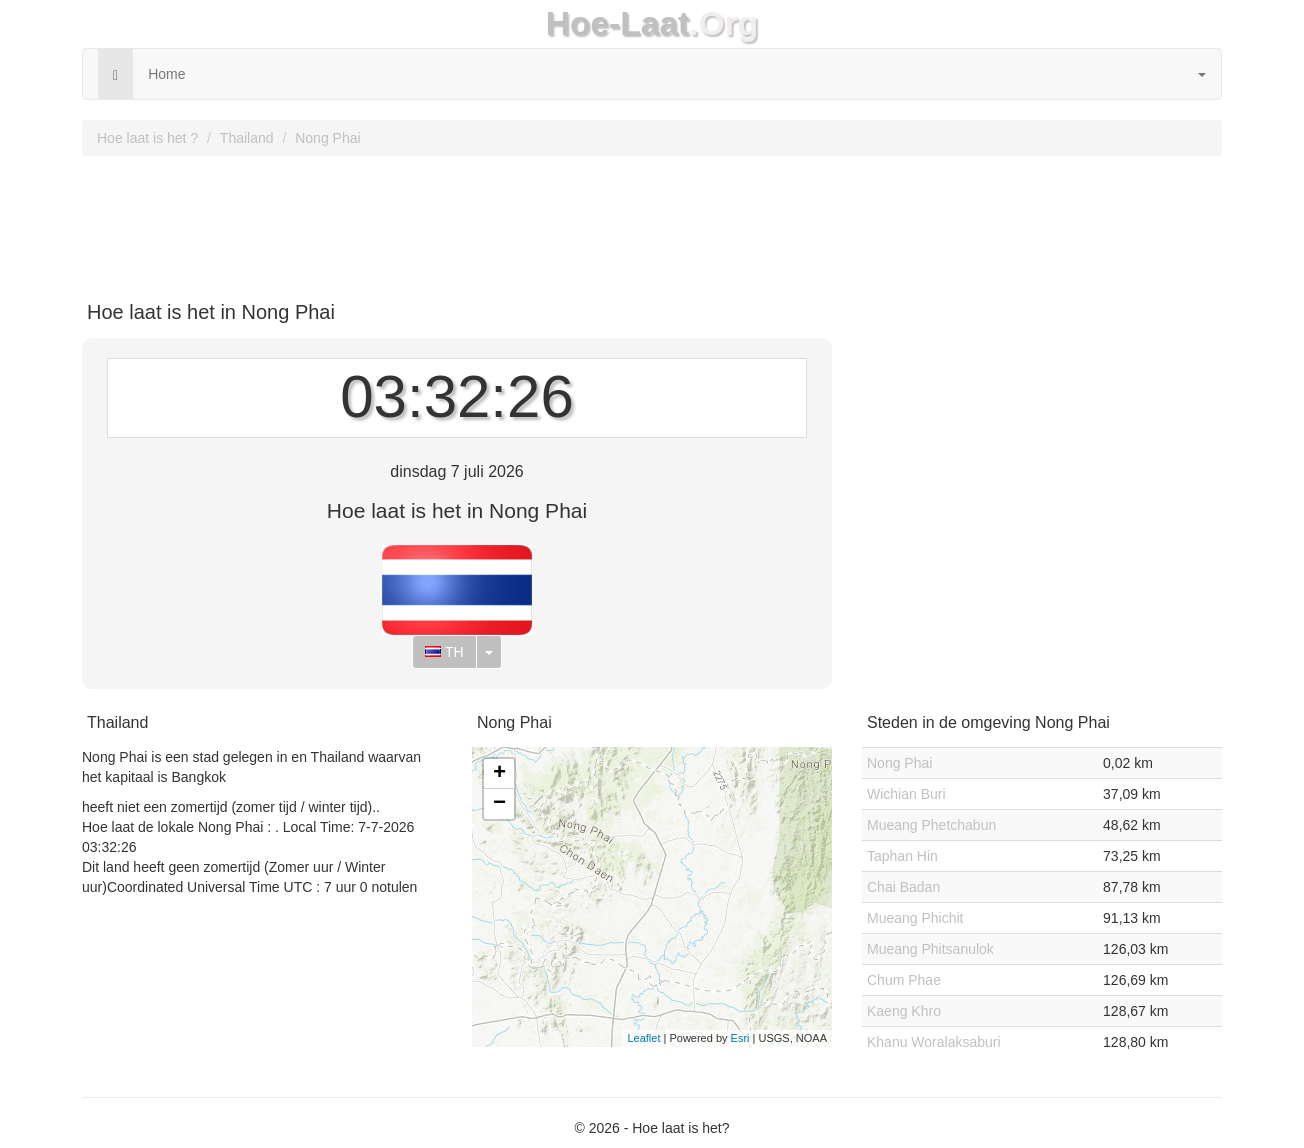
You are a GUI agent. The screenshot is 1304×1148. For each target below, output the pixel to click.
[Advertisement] (652, 221)
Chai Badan (903, 887)
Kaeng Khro (904, 1011)
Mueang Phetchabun (931, 825)
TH (444, 652)
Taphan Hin (902, 856)
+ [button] (499, 774)
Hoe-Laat (618, 23)
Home (166, 74)
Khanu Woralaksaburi (934, 1042)
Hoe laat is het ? (147, 138)
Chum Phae (904, 980)
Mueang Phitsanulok (930, 949)
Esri (740, 1038)
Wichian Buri (906, 794)
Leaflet (643, 1038)
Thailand (247, 138)
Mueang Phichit (915, 918)
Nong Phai (327, 138)
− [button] (499, 804)
